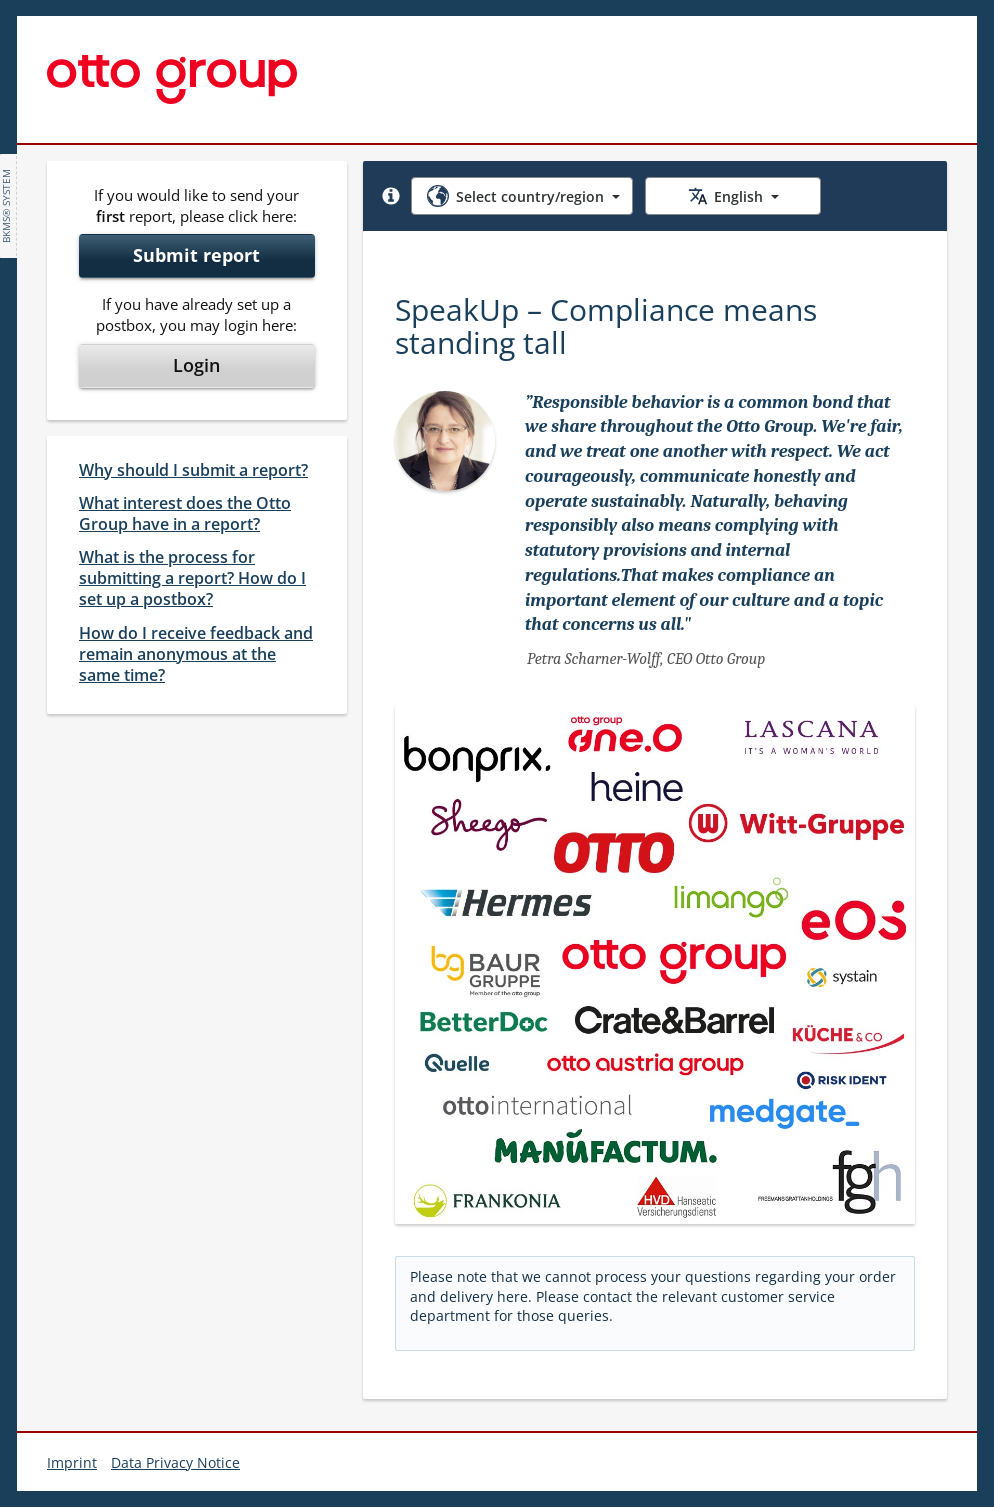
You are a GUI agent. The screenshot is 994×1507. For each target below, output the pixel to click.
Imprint (72, 1462)
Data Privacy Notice (175, 1462)
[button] (391, 196)
